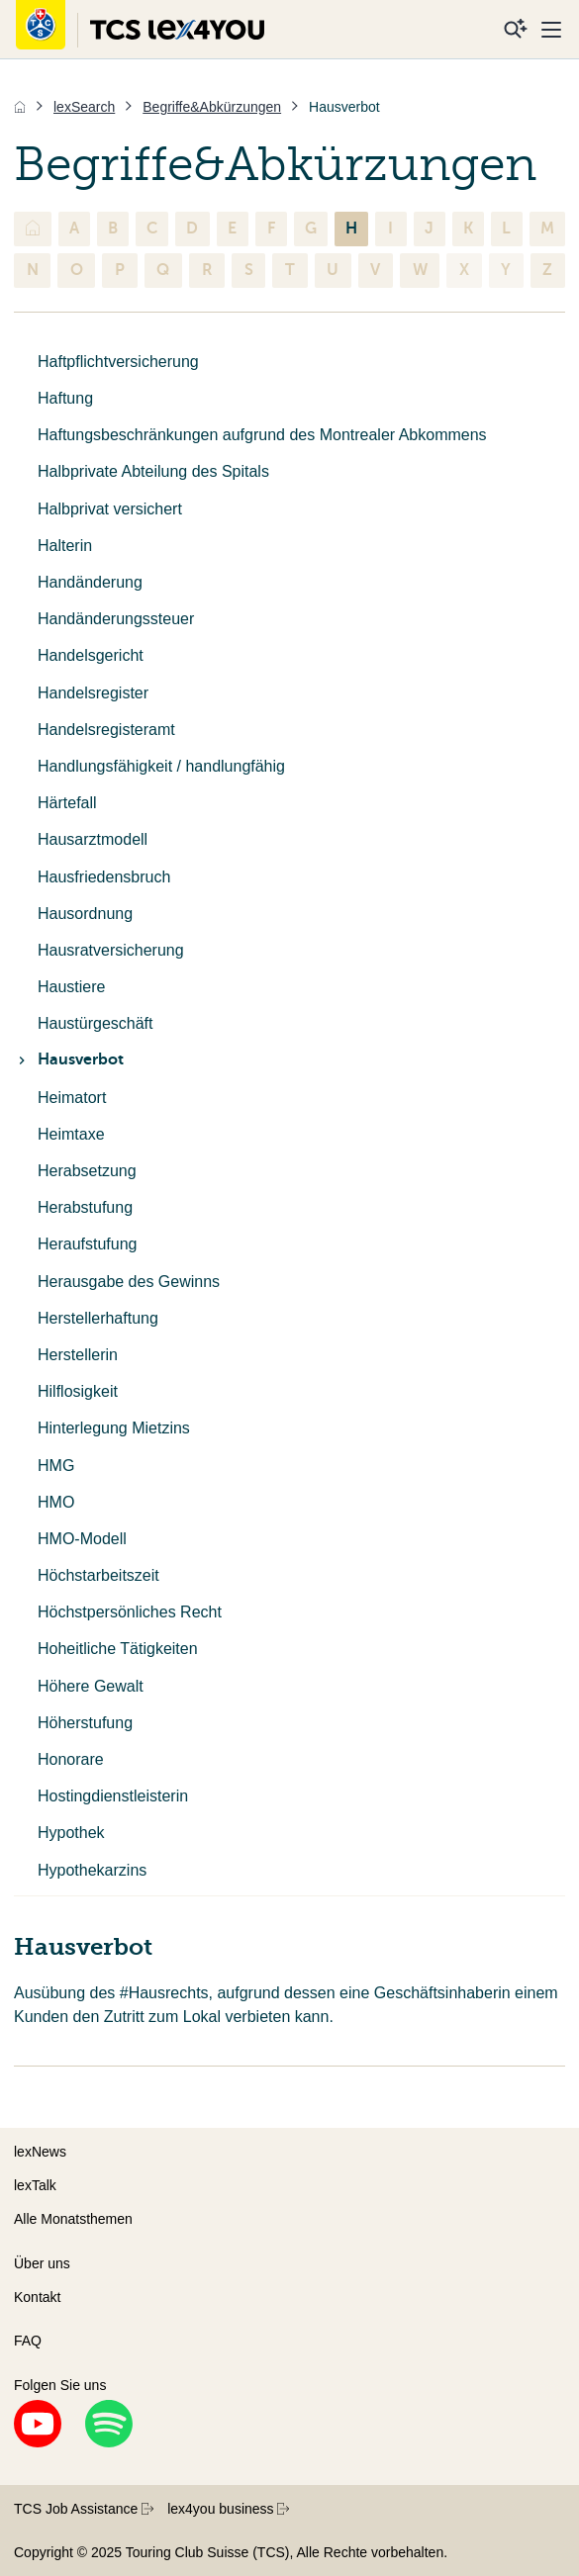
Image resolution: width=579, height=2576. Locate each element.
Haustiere (71, 986)
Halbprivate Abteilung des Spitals (153, 471)
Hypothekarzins (92, 1870)
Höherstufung (85, 1722)
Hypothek (71, 1832)
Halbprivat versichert (110, 509)
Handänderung (90, 582)
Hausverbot (69, 1059)
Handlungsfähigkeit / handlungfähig (161, 766)
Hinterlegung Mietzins (114, 1428)
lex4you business (228, 2509)
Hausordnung (85, 913)
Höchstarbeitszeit (98, 1575)
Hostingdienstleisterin (113, 1796)
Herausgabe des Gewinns (129, 1281)
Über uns (42, 2263)
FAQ (28, 2340)
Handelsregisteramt (106, 729)
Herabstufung (85, 1207)
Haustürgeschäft (95, 1023)
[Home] (20, 107)
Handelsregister (93, 693)
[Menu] (551, 30)
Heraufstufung (88, 1244)
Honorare (71, 1759)
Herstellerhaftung (98, 1318)
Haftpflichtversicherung (118, 361)
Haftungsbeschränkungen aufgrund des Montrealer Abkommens (262, 434)
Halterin (65, 545)
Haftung (65, 398)
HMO (56, 1502)
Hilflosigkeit (78, 1391)
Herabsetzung (87, 1170)
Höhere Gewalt (91, 1686)
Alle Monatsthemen (73, 2219)
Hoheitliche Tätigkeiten (118, 1648)
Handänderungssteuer (116, 618)
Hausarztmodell (92, 839)
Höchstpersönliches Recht (130, 1612)
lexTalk (35, 2185)
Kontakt (37, 2297)
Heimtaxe (71, 1134)
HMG (56, 1465)
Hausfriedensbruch (104, 877)
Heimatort (72, 1097)
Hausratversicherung (111, 950)
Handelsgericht (91, 655)
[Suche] (516, 30)
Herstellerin (78, 1354)
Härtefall (67, 802)
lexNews (40, 2152)
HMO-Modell (82, 1538)
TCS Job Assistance (83, 2509)
